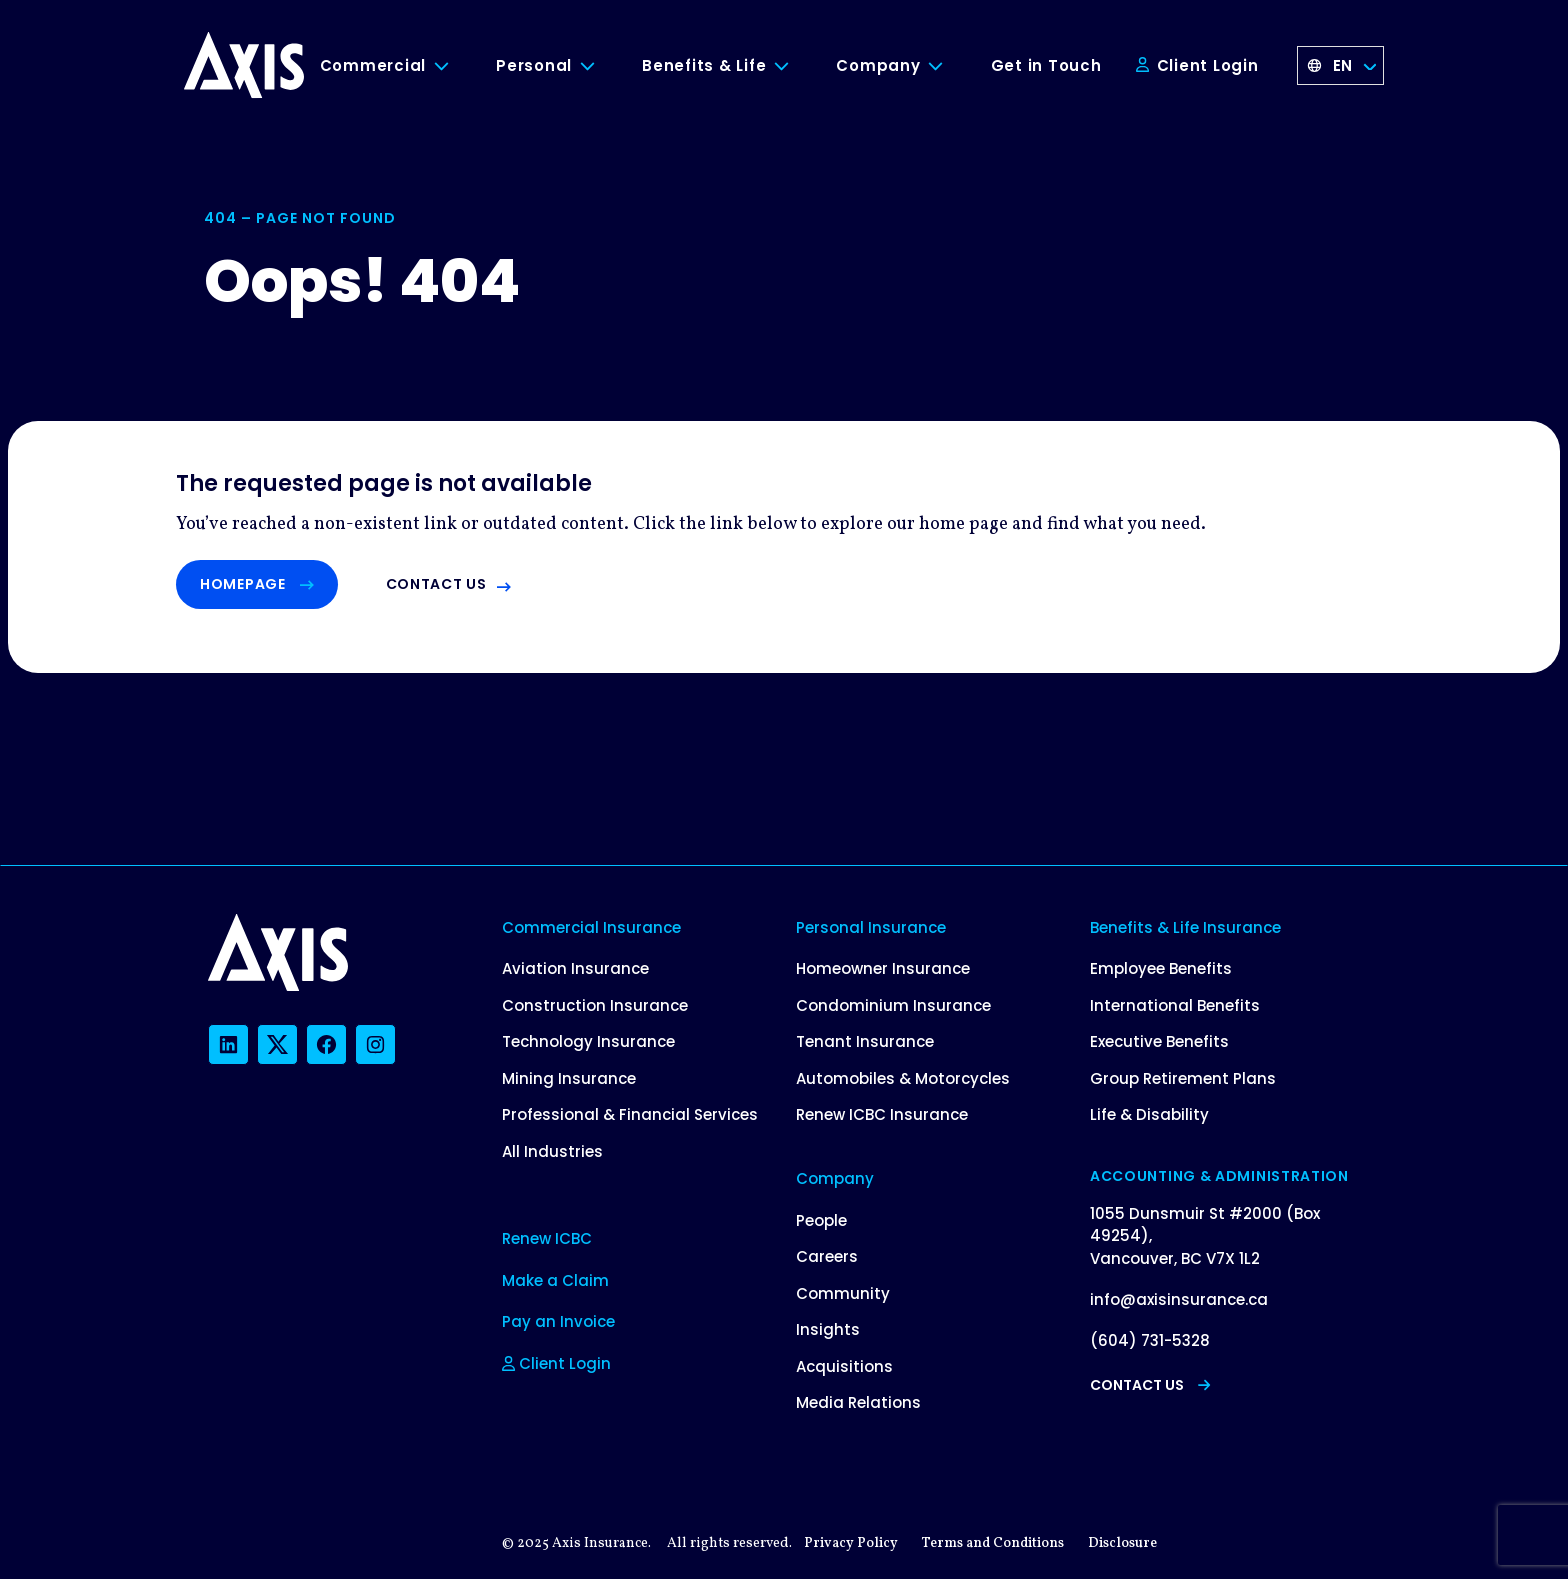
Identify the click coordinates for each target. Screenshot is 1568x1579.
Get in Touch (1046, 65)
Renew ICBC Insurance (882, 1114)
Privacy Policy (851, 1543)
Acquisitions (844, 1366)
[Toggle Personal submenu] (602, 66)
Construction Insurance (595, 1005)
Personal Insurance (871, 927)
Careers (827, 1256)
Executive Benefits (1159, 1041)
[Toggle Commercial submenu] (456, 66)
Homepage (257, 584)
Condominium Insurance (893, 1005)
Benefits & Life (704, 65)
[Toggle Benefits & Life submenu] (796, 66)
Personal (534, 65)
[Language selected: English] (1341, 65)
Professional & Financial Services (630, 1114)
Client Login (1197, 65)
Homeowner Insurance (883, 968)
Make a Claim (555, 1280)
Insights (828, 1329)
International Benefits (1175, 1005)
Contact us (436, 584)
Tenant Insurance (865, 1041)
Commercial (373, 65)
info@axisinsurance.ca (1179, 1299)
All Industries (552, 1151)
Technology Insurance (588, 1041)
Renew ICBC (547, 1238)
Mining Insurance (569, 1078)
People (821, 1220)
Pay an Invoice (558, 1321)
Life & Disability (1149, 1114)
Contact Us (1150, 1385)
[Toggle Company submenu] (951, 66)
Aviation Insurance (575, 968)
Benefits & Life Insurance (1185, 927)
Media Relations (858, 1402)
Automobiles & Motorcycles (903, 1078)
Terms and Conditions (993, 1543)
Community (843, 1293)
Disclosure (1122, 1543)
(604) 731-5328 (1150, 1340)
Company (878, 65)
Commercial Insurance (591, 927)
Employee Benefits (1161, 968)
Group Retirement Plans (1183, 1078)
